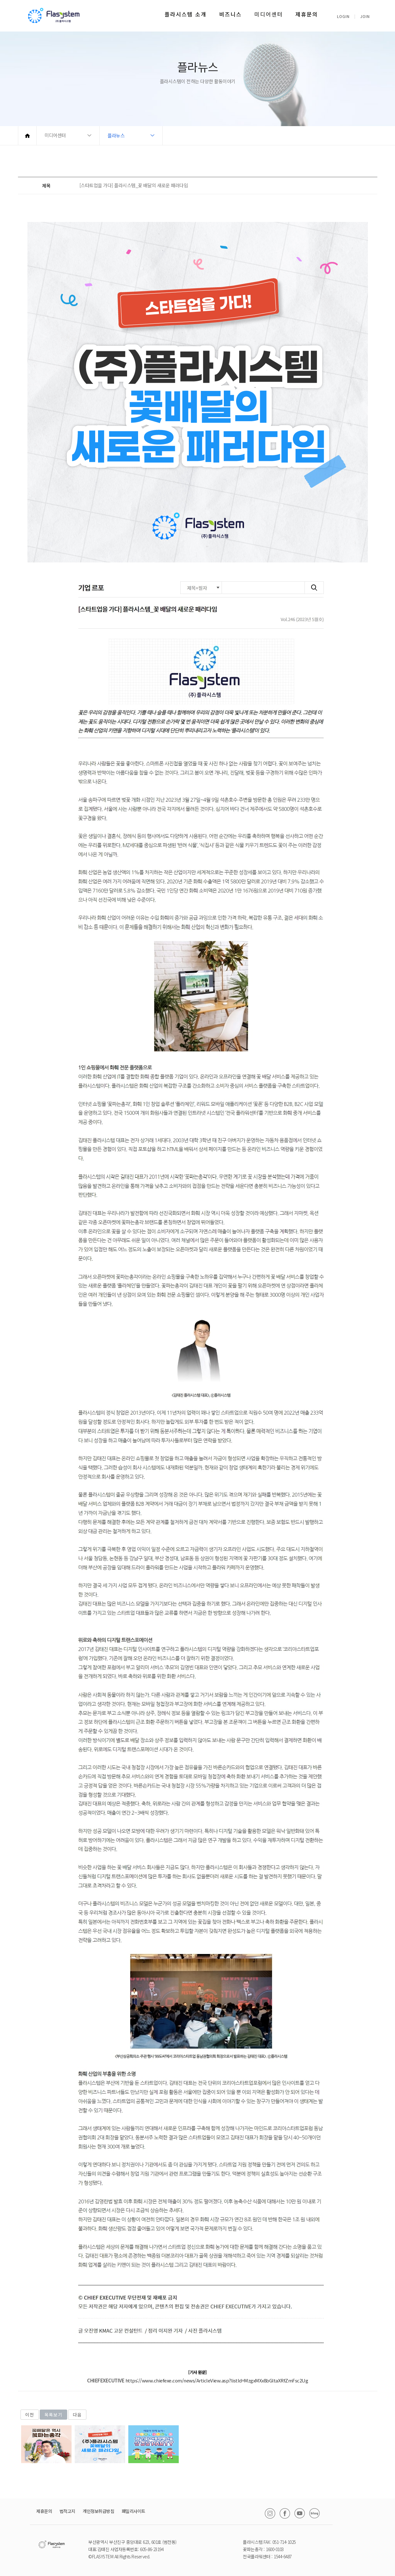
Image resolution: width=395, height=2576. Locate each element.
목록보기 (53, 2414)
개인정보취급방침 (98, 2511)
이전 (29, 2414)
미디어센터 (268, 14)
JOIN (365, 16)
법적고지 (67, 2511)
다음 (77, 2414)
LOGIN (343, 16)
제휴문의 (306, 14)
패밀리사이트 (133, 2511)
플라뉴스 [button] (116, 135)
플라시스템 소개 (185, 14)
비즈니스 (230, 14)
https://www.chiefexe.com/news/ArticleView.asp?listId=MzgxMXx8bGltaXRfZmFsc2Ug (216, 2380)
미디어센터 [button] (55, 135)
